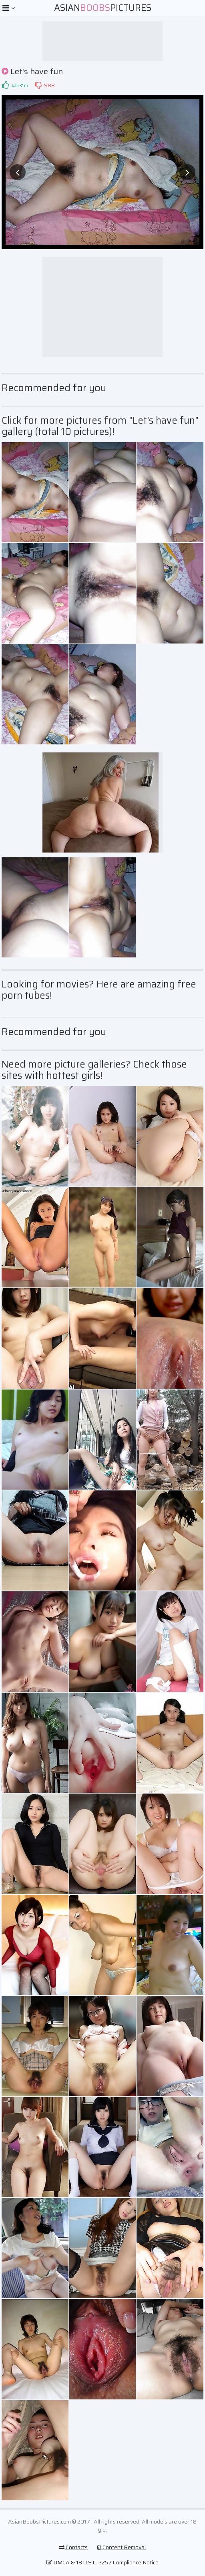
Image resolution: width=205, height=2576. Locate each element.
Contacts (73, 2547)
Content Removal (121, 2547)
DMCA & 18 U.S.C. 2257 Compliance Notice (102, 2562)
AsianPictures (102, 8)
